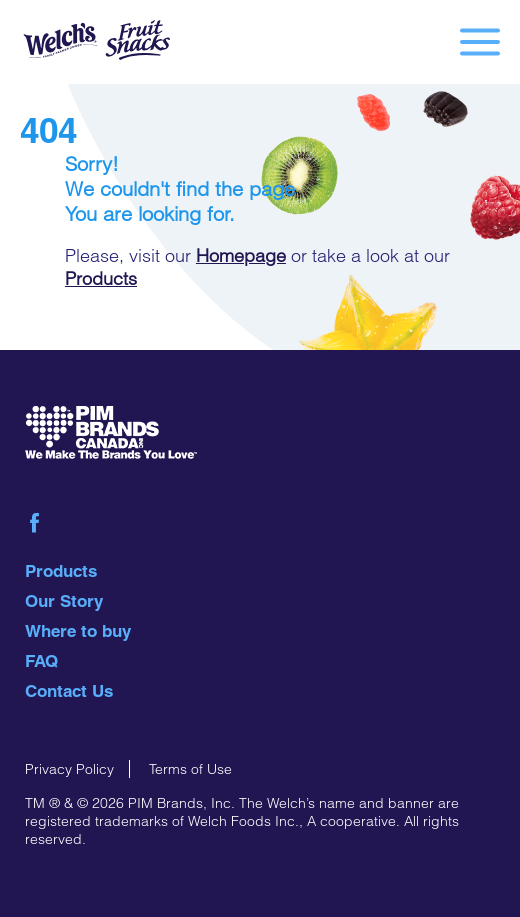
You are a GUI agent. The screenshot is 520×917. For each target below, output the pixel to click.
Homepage (241, 255)
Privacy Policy (69, 769)
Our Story (64, 601)
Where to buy (78, 631)
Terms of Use (190, 769)
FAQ (41, 661)
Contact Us (69, 691)
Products (101, 278)
